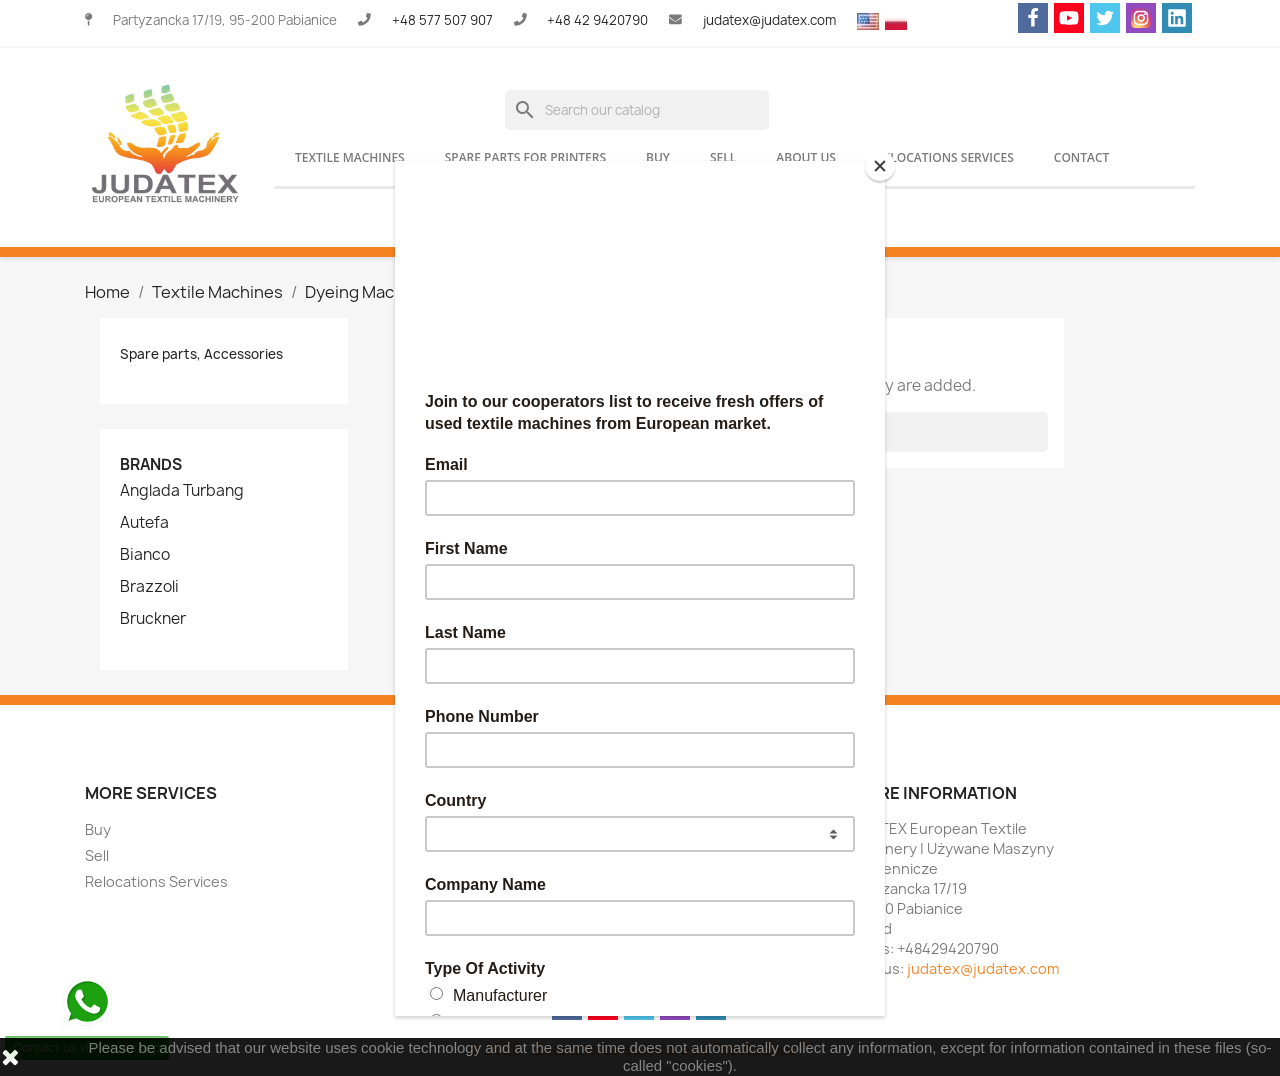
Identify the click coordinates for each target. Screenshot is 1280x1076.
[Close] (880, 166)
